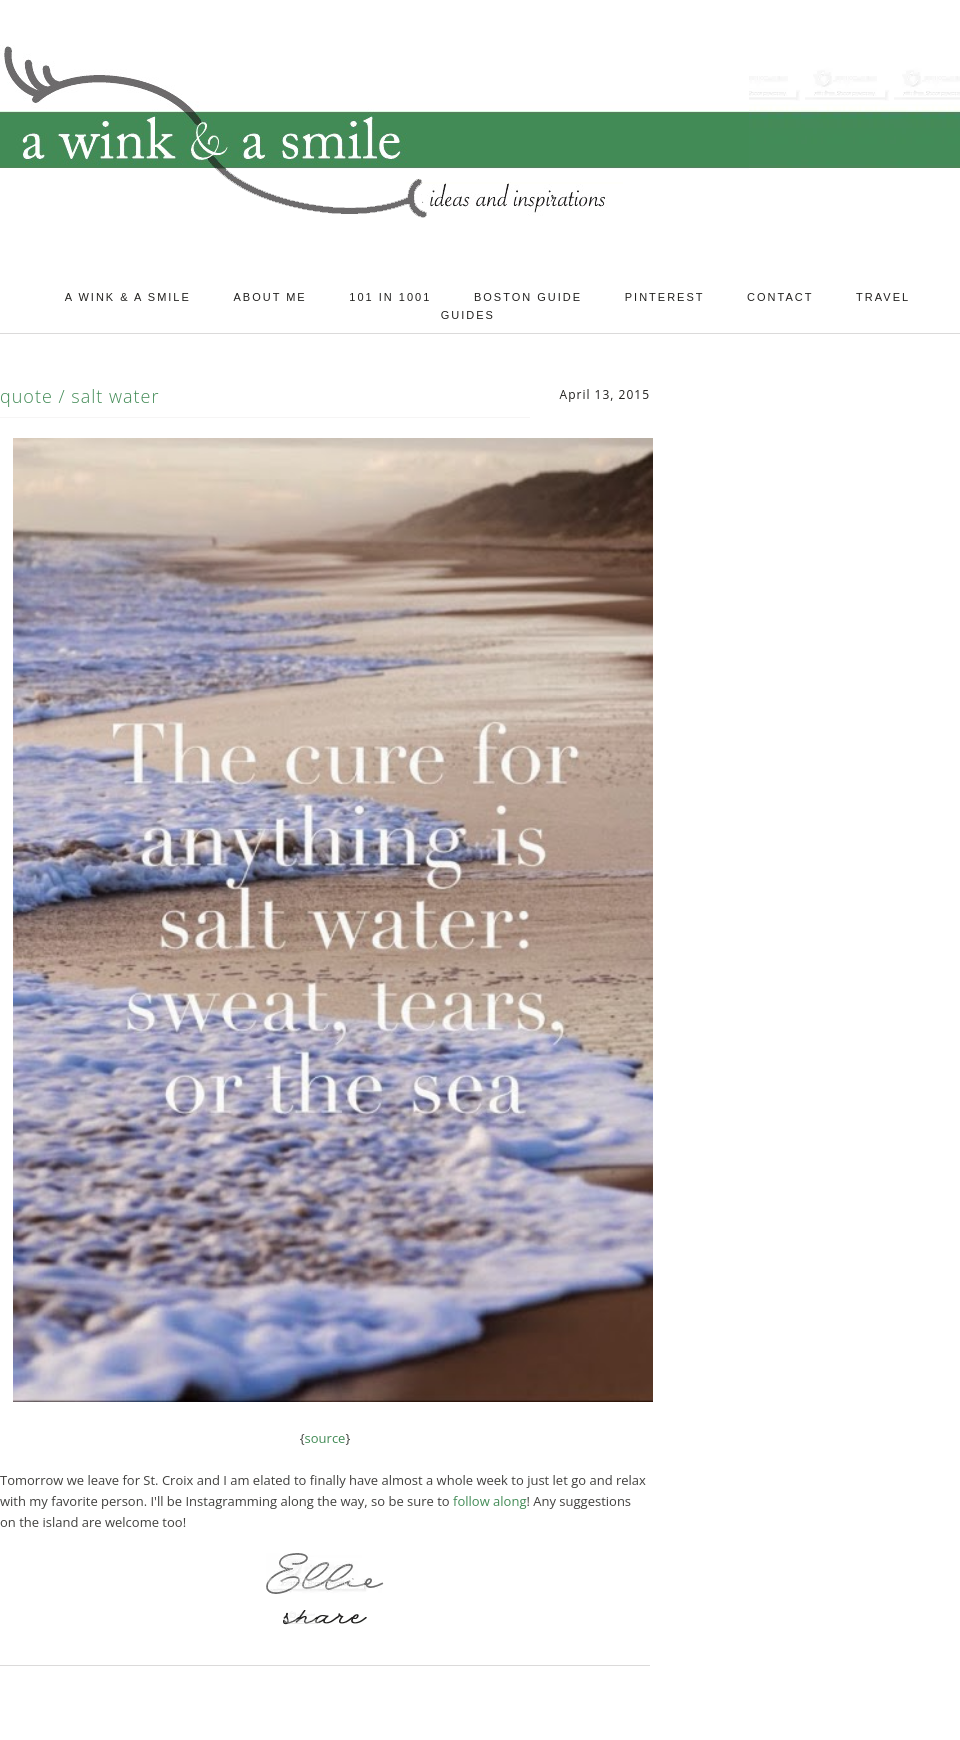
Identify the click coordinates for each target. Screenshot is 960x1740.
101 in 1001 (390, 297)
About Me (269, 297)
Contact (780, 297)
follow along (489, 1501)
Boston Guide (528, 297)
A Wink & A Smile (128, 297)
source (325, 1438)
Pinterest (665, 297)
